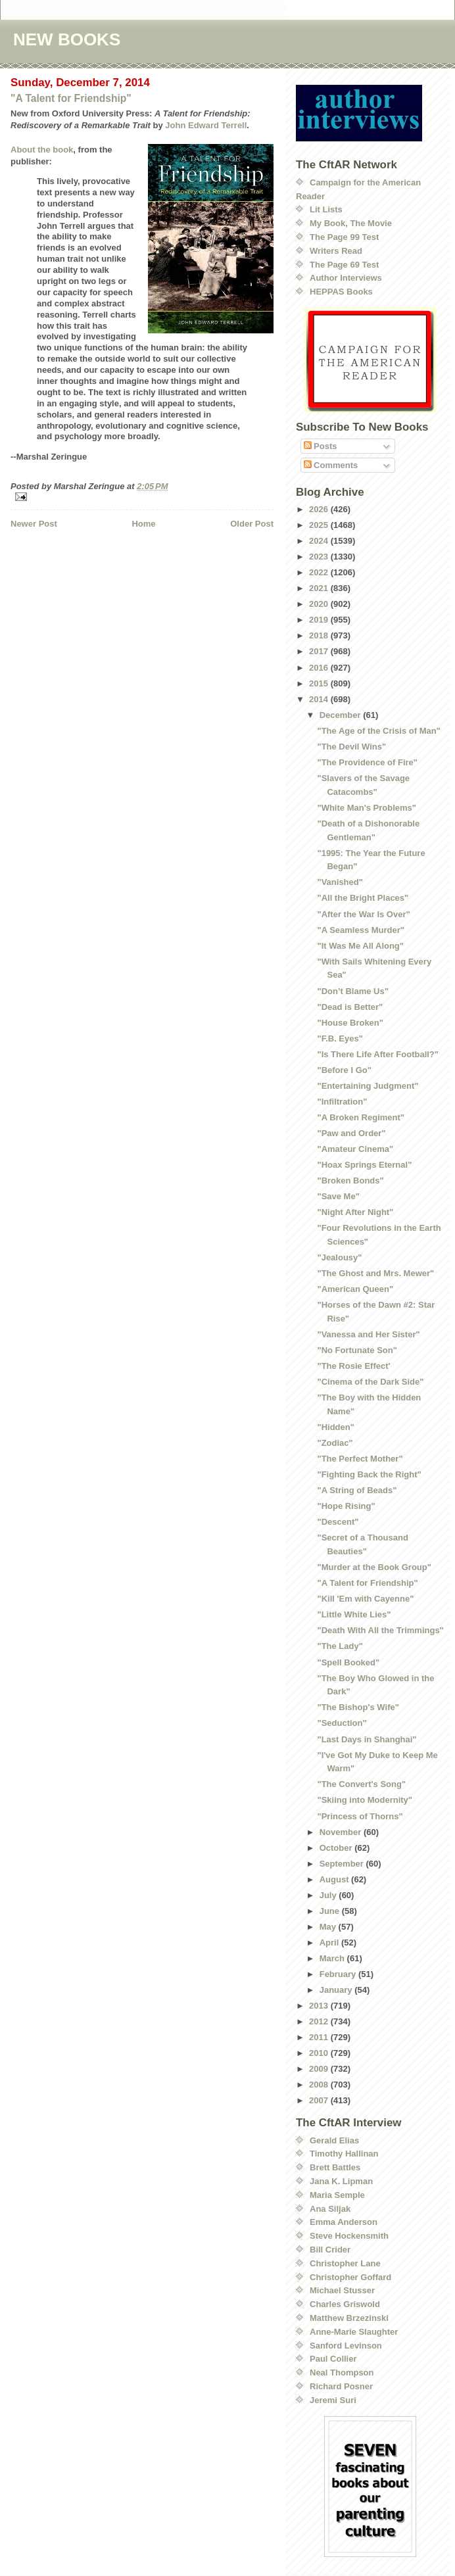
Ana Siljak (330, 2209)
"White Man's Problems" (366, 808)
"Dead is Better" (350, 1007)
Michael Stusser (342, 2290)
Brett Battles (335, 2167)
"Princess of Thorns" (359, 1816)
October (337, 1848)
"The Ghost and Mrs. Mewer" (375, 1273)
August (335, 1879)
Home (143, 524)
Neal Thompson (342, 2372)
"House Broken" (350, 1023)
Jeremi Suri (333, 2400)
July (329, 1895)
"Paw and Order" (351, 1133)
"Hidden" (335, 1427)
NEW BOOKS (66, 39)
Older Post (252, 524)
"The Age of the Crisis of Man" (378, 731)
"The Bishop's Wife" (357, 1707)
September (343, 1864)
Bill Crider (330, 2249)
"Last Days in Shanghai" (366, 1739)
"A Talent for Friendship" (71, 98)
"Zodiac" (334, 1443)
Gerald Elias (334, 2140)
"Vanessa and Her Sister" (368, 1334)
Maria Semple (337, 2195)
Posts (320, 446)
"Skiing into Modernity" (364, 1800)
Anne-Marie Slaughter (354, 2332)
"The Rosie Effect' (353, 1366)
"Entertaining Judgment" (367, 1086)
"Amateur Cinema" (355, 1149)
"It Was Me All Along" (360, 946)
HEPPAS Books (341, 292)
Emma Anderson (343, 2222)
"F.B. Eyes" (339, 1038)
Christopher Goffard (350, 2277)
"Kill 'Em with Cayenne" (365, 1599)
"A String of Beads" (356, 1490)
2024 (320, 541)
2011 (320, 2037)
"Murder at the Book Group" (374, 1567)
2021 (320, 588)
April (330, 1942)
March (333, 1958)
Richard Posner (341, 2386)
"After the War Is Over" (363, 914)
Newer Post (34, 524)
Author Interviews (346, 278)
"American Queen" (355, 1289)
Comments (331, 465)
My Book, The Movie (351, 223)
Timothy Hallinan (344, 2154)
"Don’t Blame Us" (352, 991)
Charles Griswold (345, 2304)
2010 (320, 2053)
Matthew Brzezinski (349, 2318)
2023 (320, 556)
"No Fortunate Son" (356, 1350)
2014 (320, 699)
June (331, 1911)
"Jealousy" (339, 1257)
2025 (320, 525)
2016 (320, 668)
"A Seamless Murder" (360, 930)
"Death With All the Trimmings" (380, 1630)
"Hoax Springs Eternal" (364, 1165)
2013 (320, 2006)
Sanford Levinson (346, 2345)
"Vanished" (339, 882)
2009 (320, 2069)
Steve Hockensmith (349, 2236)
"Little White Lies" (354, 1614)
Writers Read (336, 251)
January (337, 1990)
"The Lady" (339, 1646)
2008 (320, 2084)
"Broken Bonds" (350, 1180)
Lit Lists (326, 209)
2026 (320, 509)
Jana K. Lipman (341, 2181)
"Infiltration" (342, 1102)
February (339, 1974)
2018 (320, 635)
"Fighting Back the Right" (369, 1474)
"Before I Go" (344, 1070)
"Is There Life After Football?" (377, 1054)
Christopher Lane (345, 2263)
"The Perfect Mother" (359, 1459)
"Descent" (337, 1522)
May (329, 1927)
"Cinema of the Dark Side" (370, 1382)
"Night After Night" (355, 1212)
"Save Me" (338, 1196)
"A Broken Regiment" (360, 1117)
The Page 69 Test (344, 265)
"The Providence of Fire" (367, 762)
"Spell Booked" (348, 1662)
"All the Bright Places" (362, 898)
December (341, 715)
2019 (320, 620)
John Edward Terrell (206, 125)
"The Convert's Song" (361, 1784)
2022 (320, 572)
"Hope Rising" (346, 1506)
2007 (320, 2100)
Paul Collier (333, 2359)
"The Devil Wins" (351, 746)
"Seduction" (341, 1723)
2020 (320, 604)
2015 (320, 683)
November (342, 1832)
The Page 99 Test (344, 237)
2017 (320, 651)
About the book (42, 150)
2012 (320, 2021)
